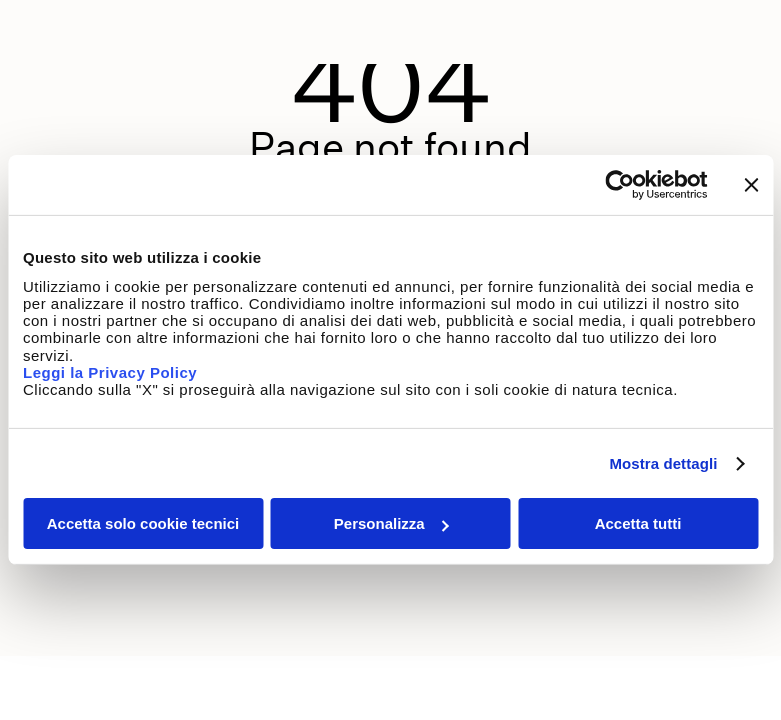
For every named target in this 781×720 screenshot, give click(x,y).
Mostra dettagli (663, 463)
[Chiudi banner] (751, 185)
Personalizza (391, 523)
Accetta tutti (638, 523)
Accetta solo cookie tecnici (143, 523)
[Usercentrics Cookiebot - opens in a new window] (619, 185)
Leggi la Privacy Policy (112, 372)
